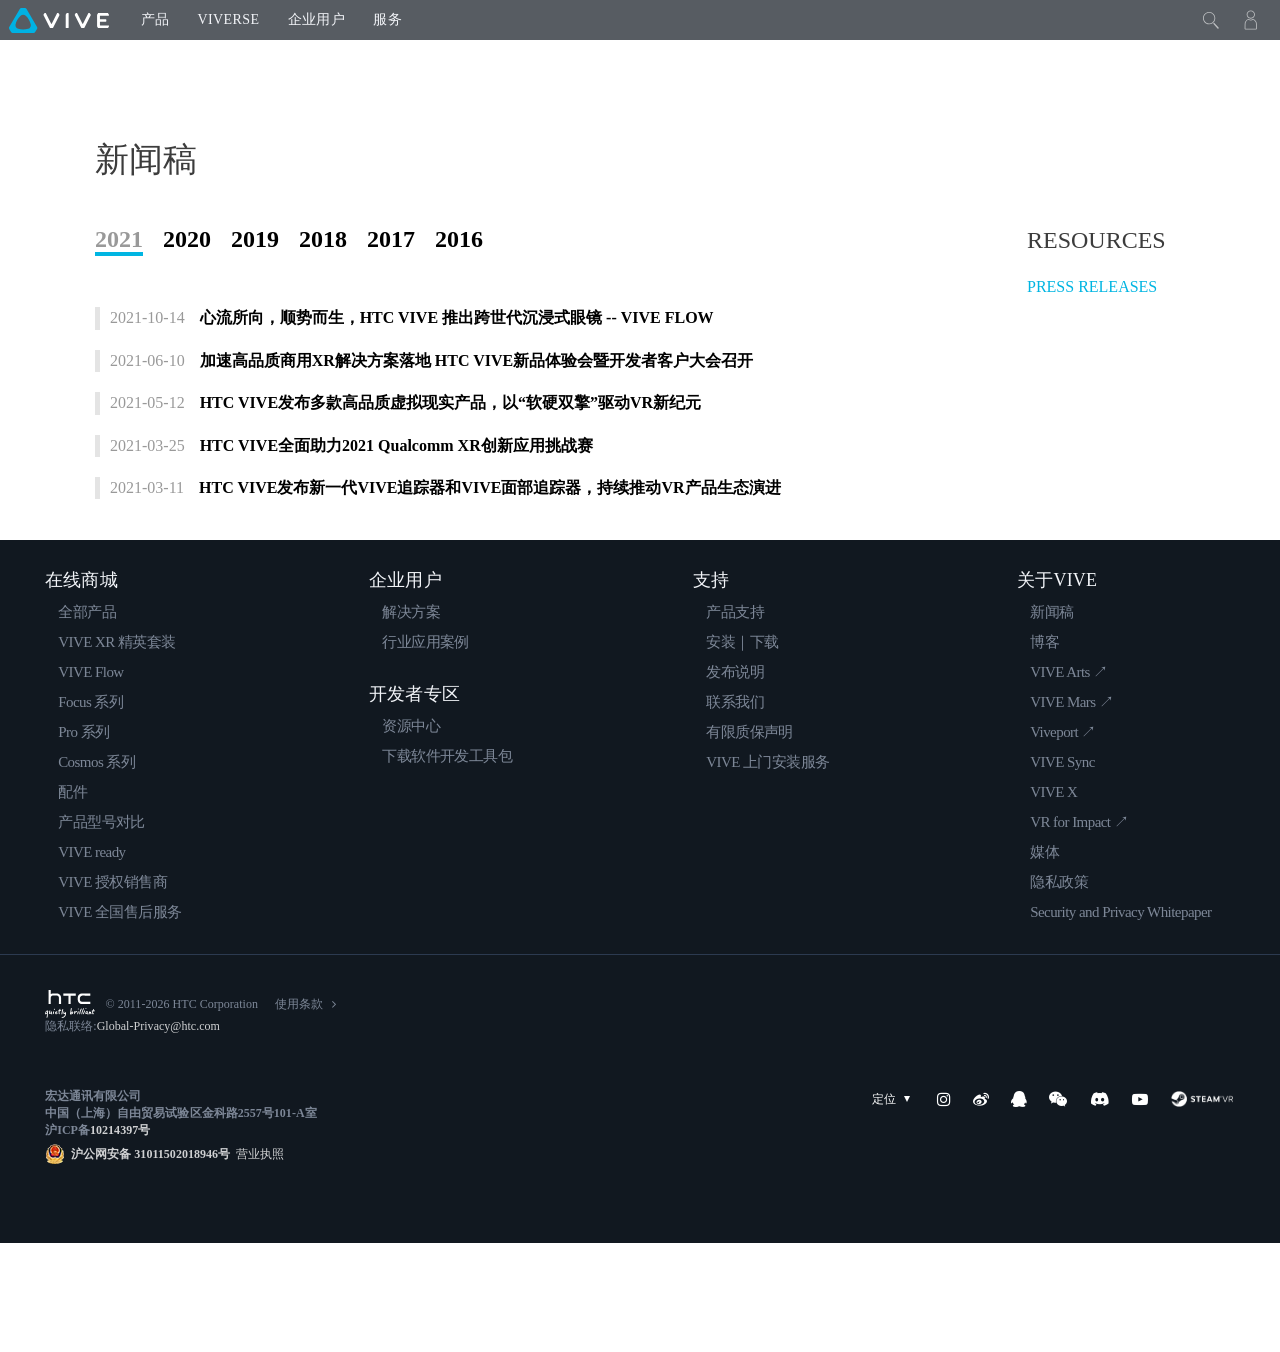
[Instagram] (944, 1208)
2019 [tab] (255, 319)
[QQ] (1019, 1208)
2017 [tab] (391, 319)
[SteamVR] (1202, 1208)
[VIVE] (59, 20)
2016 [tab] (459, 319)
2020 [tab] (187, 319)
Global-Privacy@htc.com (158, 1135)
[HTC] (70, 1113)
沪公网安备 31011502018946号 (150, 1263)
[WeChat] (1058, 1208)
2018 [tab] (323, 319)
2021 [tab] (119, 319)
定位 (895, 1208)
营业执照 (257, 1263)
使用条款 (299, 1113)
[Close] (1211, 20)
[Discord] (1099, 1208)
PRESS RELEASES (1092, 366)
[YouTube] (1140, 1208)
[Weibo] (981, 1208)
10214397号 (120, 1239)
